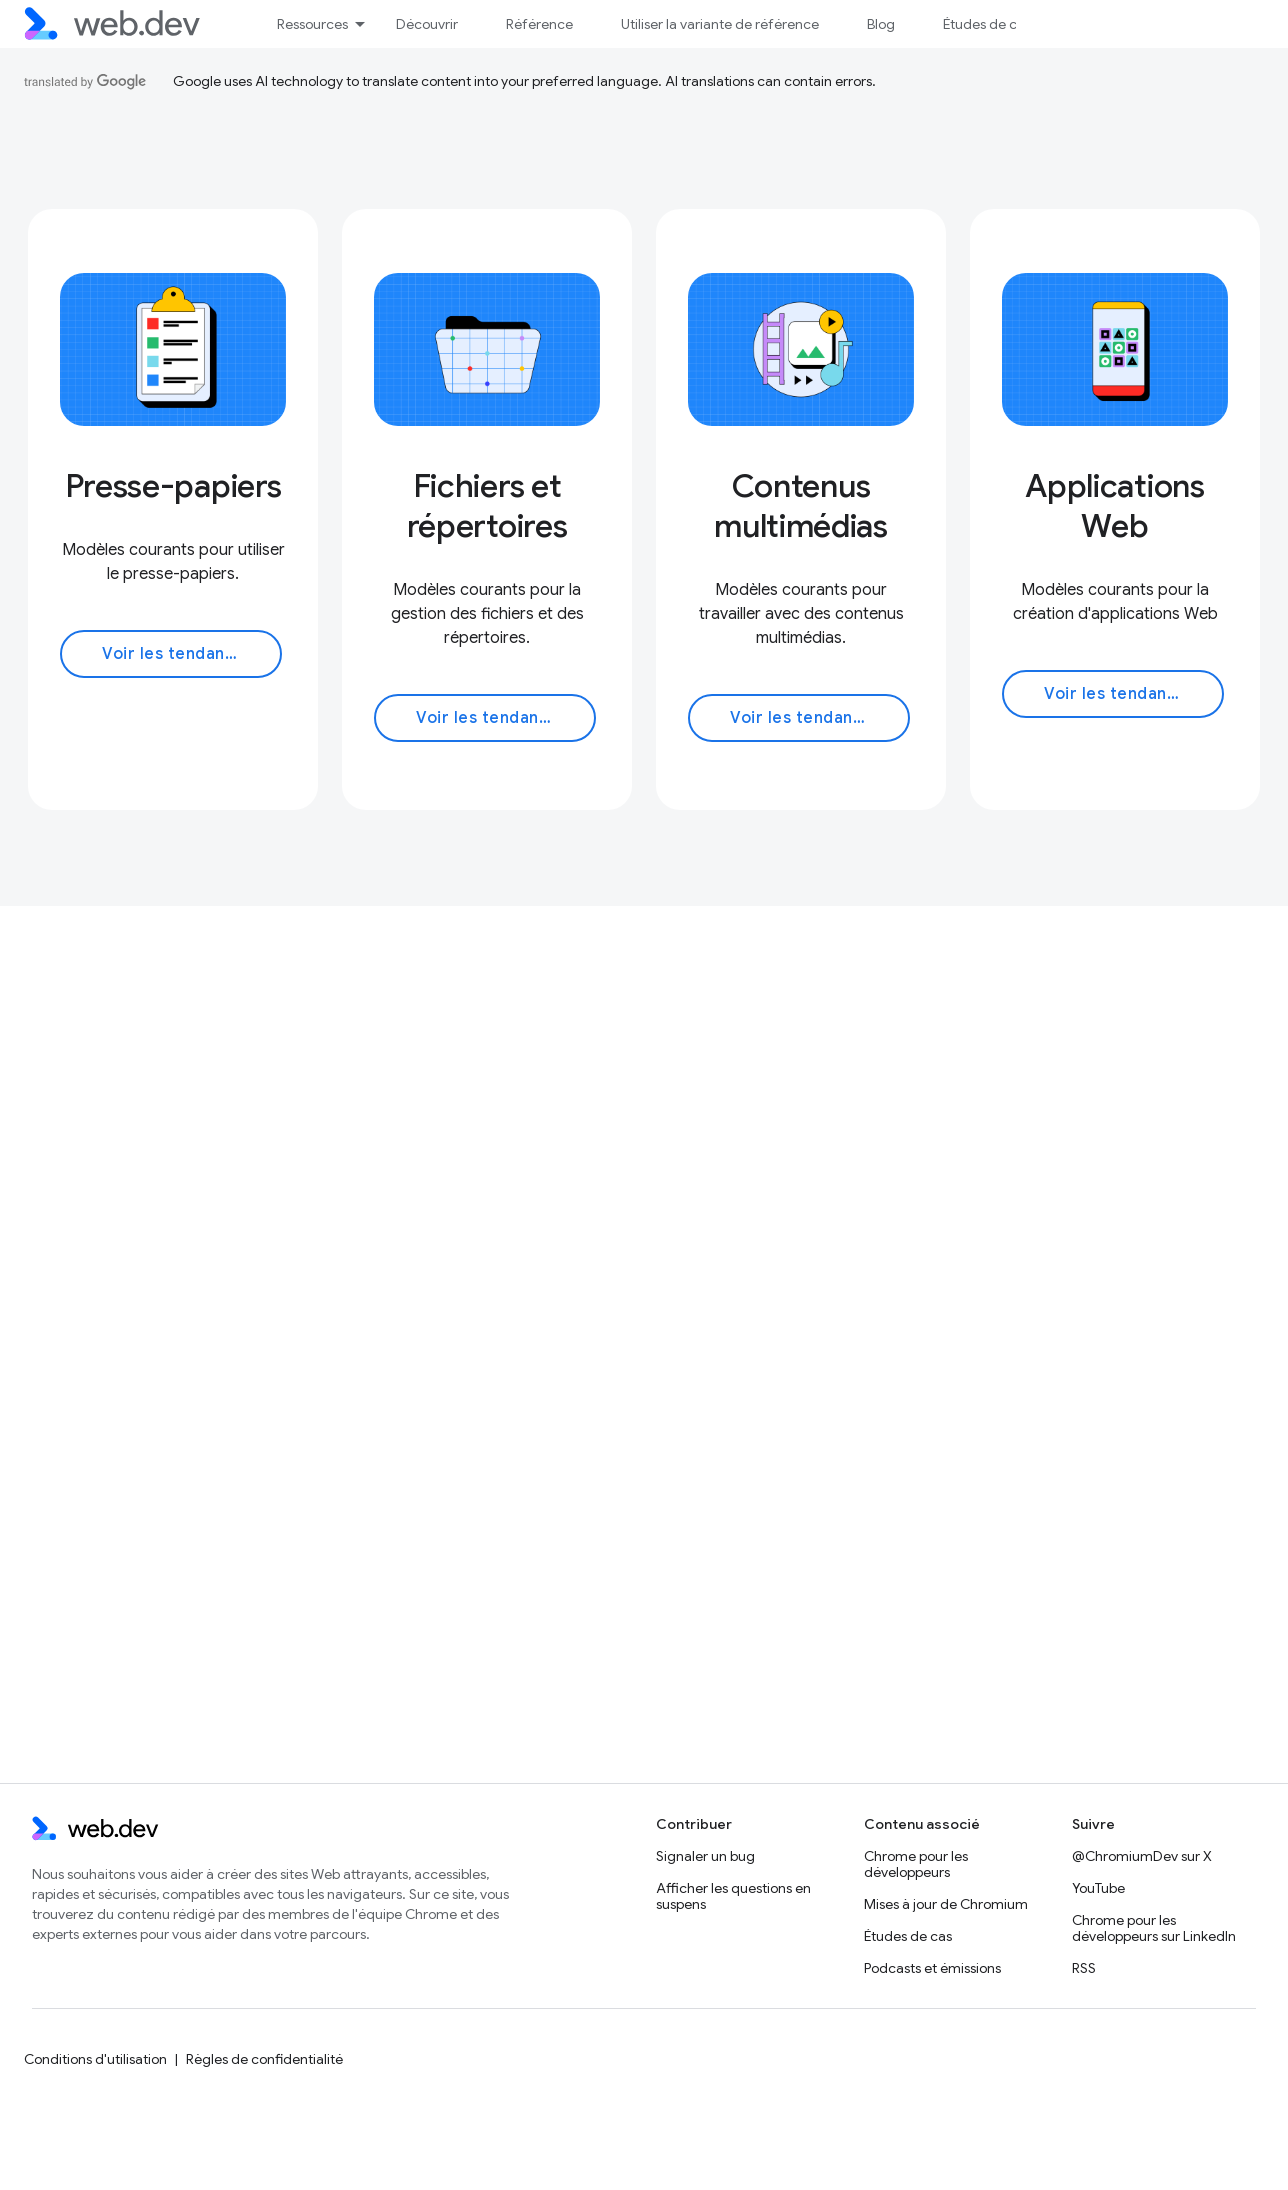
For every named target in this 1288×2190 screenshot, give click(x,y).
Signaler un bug (705, 1856)
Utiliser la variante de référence (720, 24)
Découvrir (427, 24)
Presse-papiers (173, 486)
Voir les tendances (177, 654)
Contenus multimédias (800, 506)
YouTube (1098, 1888)
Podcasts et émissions (932, 1968)
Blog (881, 24)
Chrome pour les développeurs (916, 1864)
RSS (1084, 1968)
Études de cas (987, 24)
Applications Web (1114, 506)
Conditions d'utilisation (95, 2059)
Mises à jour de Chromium (946, 1904)
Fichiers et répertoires (487, 506)
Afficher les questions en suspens (733, 1896)
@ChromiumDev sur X (1142, 1856)
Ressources (312, 24)
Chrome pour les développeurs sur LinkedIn (1154, 1928)
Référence (539, 24)
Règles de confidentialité (264, 2059)
